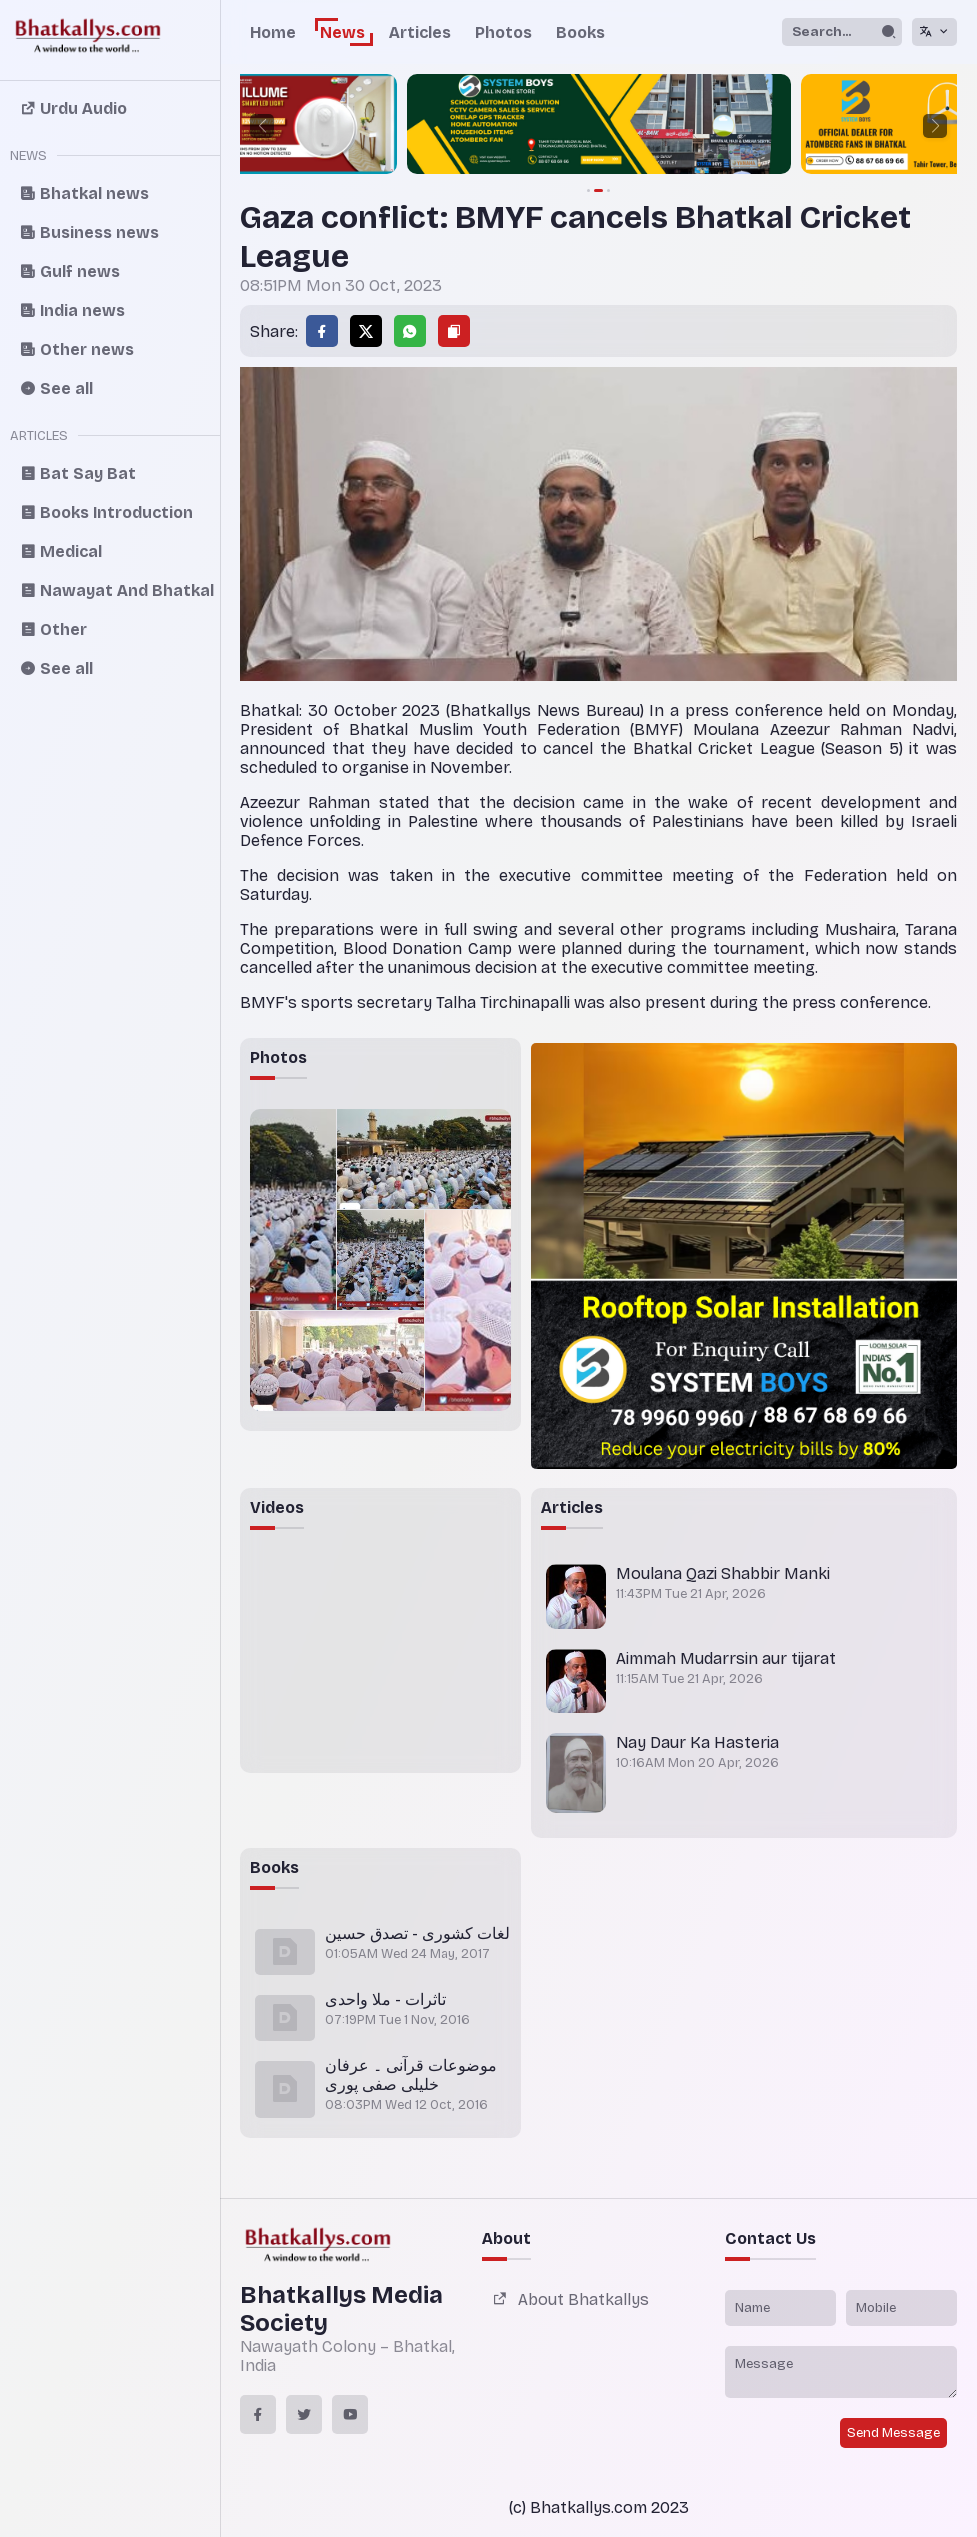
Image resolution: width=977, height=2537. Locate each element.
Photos (503, 32)
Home (273, 32)
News (342, 32)
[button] (262, 126)
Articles (420, 32)
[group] (599, 126)
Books (580, 32)
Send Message (893, 2433)
